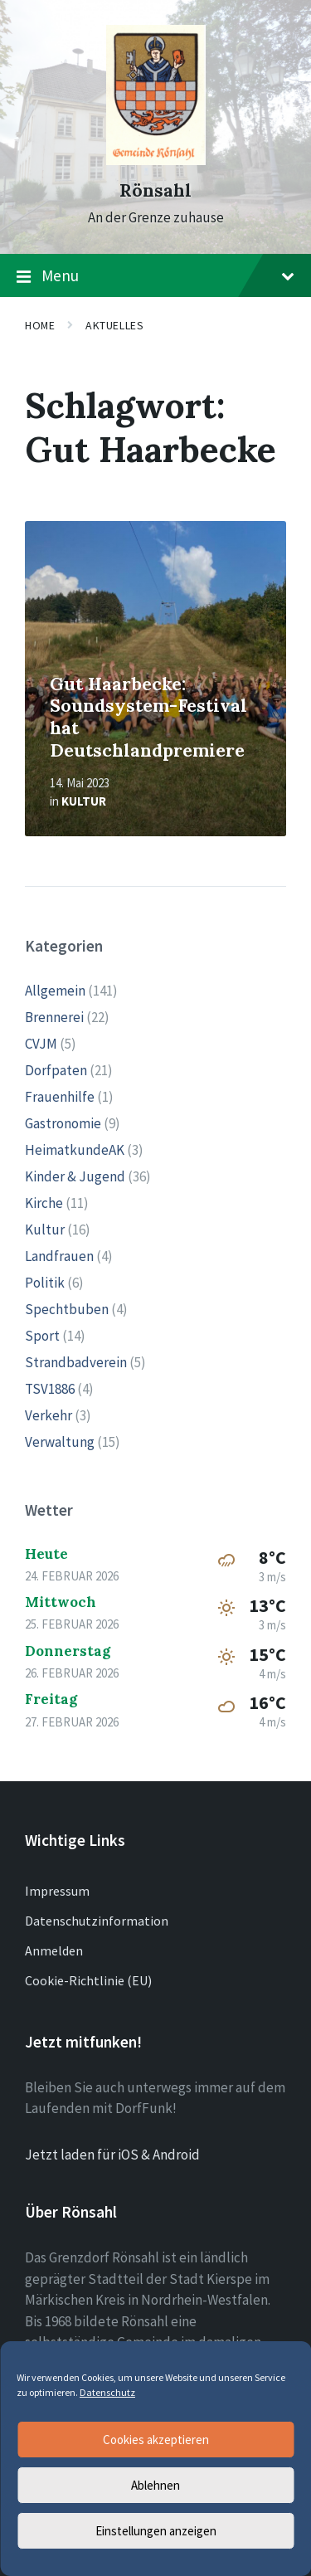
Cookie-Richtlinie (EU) (88, 1980)
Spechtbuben (67, 1309)
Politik (45, 1282)
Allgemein (55, 990)
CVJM (41, 1044)
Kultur (83, 801)
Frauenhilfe (60, 1097)
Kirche (44, 1203)
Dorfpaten (56, 1070)
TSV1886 (50, 1389)
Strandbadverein (76, 1362)
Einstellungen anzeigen (155, 2531)
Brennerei (54, 1017)
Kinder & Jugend (75, 1176)
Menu (155, 276)
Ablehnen (155, 2485)
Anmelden (54, 1950)
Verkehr (48, 1415)
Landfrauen (59, 1256)
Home (40, 325)
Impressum (57, 1890)
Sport (42, 1336)
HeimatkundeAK (74, 1150)
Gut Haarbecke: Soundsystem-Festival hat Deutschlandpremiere (148, 717)
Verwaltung (60, 1442)
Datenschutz (107, 2392)
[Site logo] (156, 160)
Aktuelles (114, 325)
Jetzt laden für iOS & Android (112, 2154)
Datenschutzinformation (96, 1920)
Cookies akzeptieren (156, 2439)
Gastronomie (63, 1123)
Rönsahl (155, 190)
